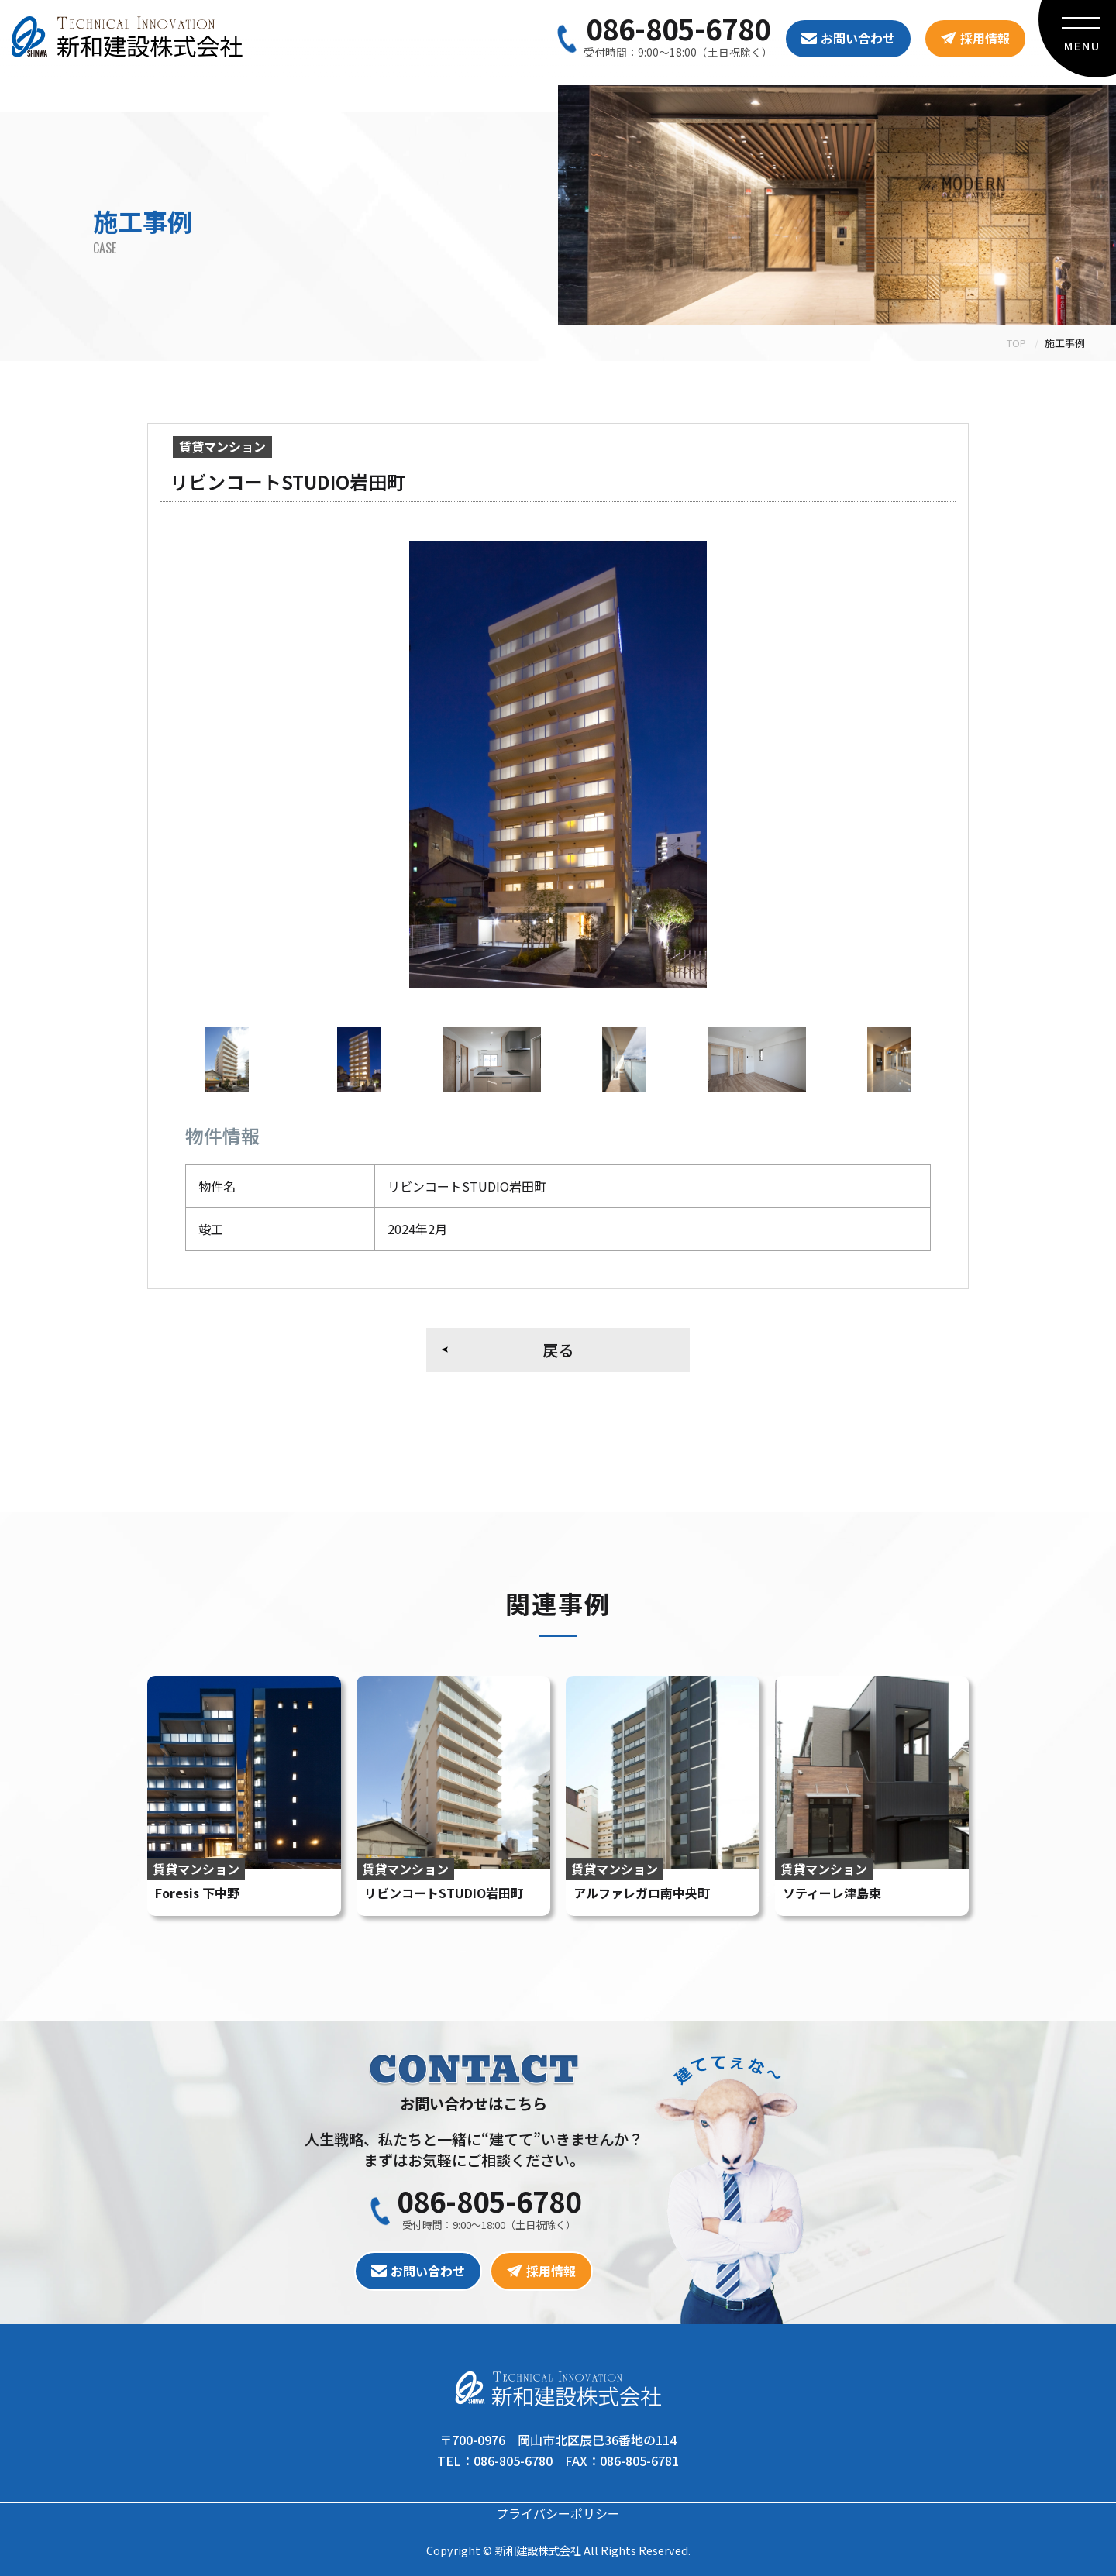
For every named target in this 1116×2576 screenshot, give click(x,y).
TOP (1016, 342)
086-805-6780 (678, 28)
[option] (558, 764)
